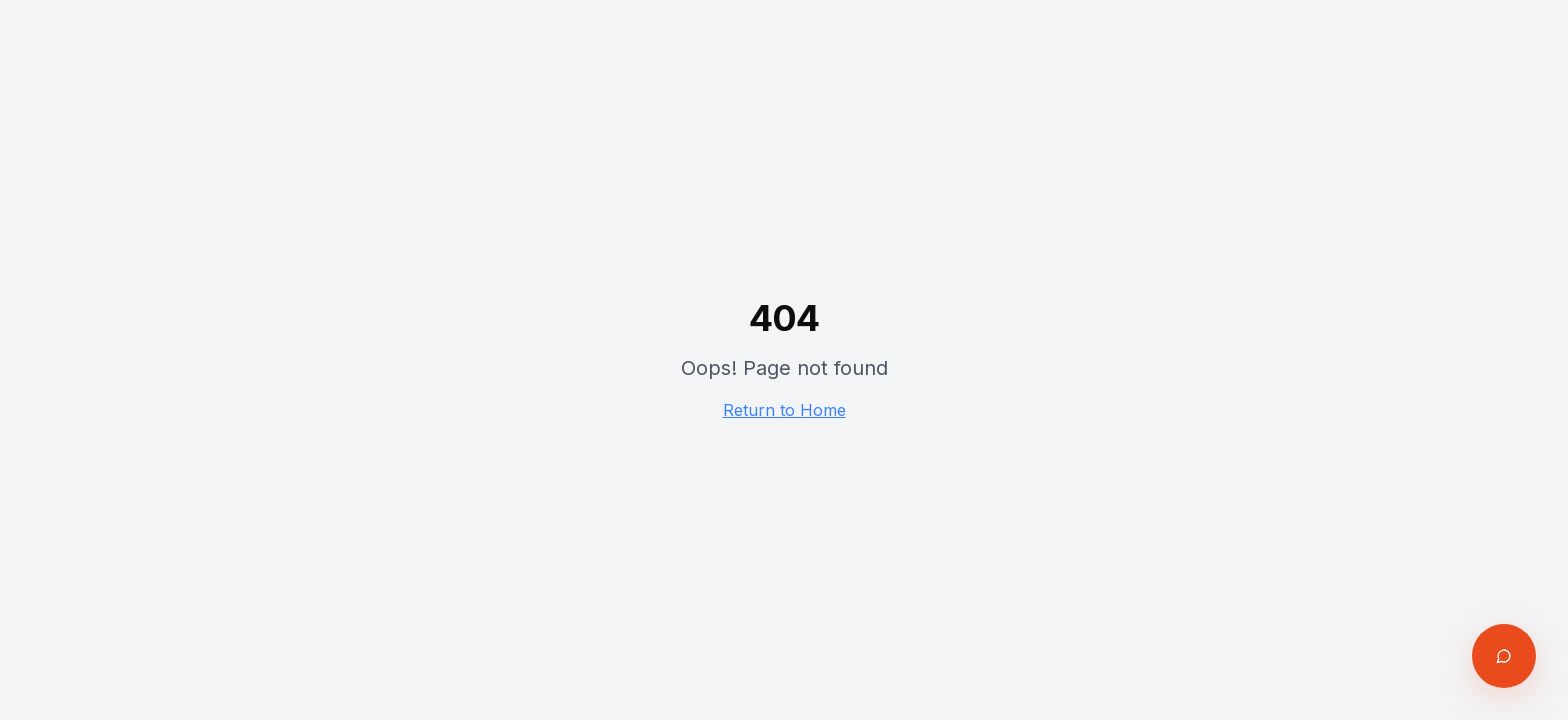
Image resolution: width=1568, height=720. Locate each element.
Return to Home (784, 410)
